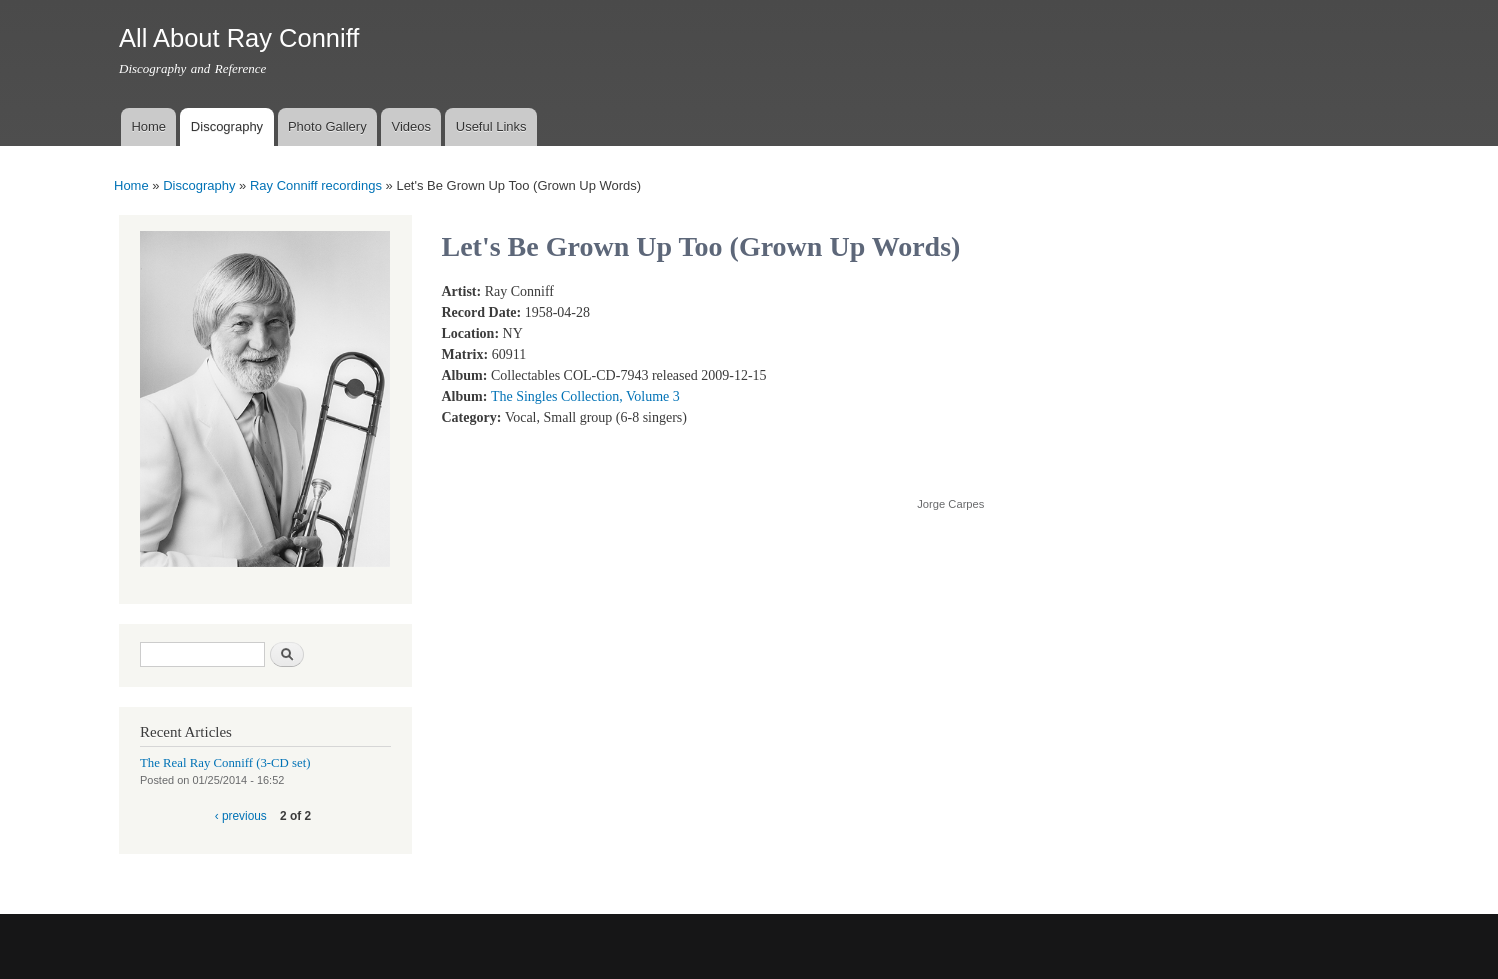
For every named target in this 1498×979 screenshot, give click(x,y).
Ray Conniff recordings (316, 185)
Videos (411, 126)
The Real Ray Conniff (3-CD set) (225, 763)
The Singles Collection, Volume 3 (585, 396)
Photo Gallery (327, 126)
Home (148, 126)
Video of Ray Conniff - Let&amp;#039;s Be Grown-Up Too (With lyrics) (1077, 378)
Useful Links (491, 126)
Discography (227, 126)
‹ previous (241, 816)
